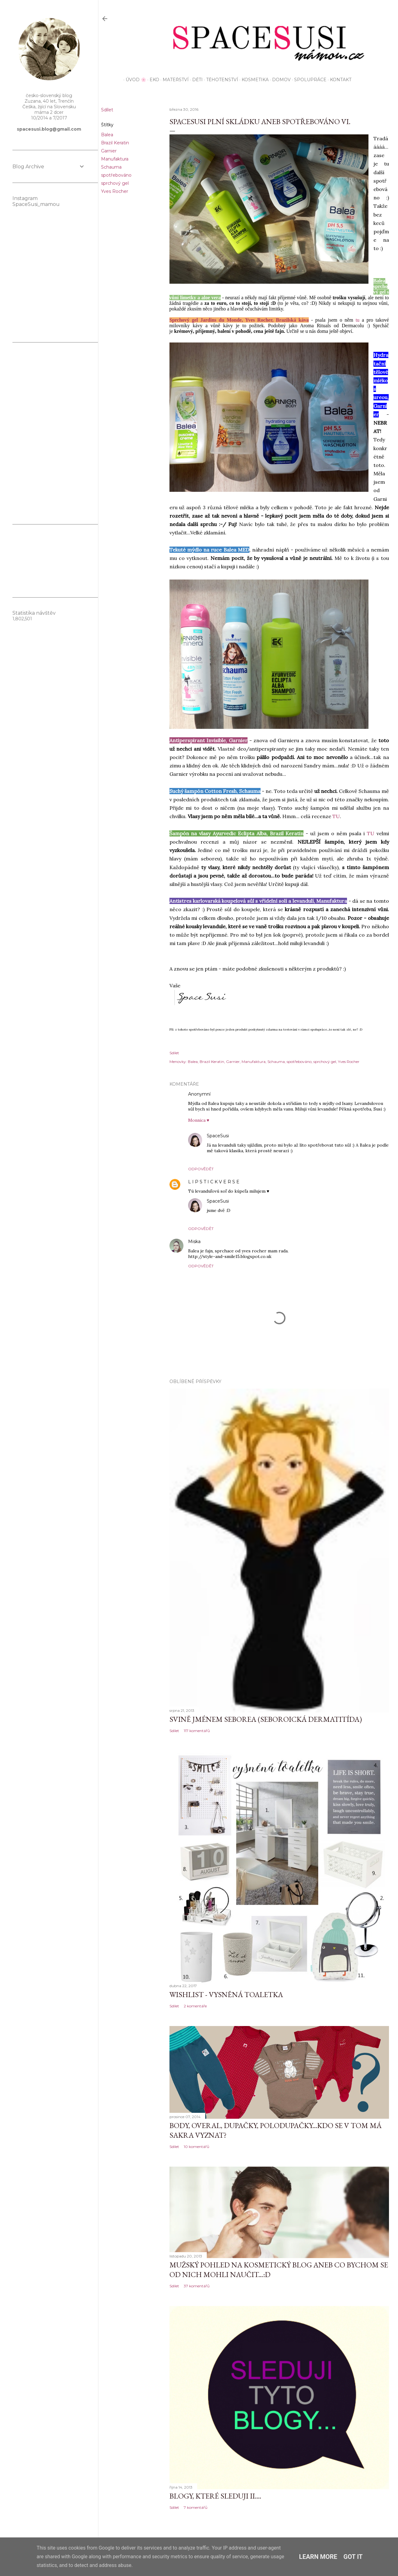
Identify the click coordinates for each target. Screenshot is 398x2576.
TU (336, 816)
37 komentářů (197, 2286)
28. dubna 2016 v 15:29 (251, 1201)
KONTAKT (338, 79)
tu (357, 320)
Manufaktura (114, 159)
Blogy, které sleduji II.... (215, 2496)
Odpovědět (201, 1169)
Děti (195, 79)
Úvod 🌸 (133, 79)
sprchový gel (115, 183)
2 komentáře (195, 2006)
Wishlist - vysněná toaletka (226, 1994)
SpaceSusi (218, 1136)
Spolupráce (308, 79)
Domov (279, 79)
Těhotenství (220, 79)
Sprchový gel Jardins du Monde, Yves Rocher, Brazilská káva (239, 320)
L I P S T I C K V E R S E (213, 1182)
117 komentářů (197, 1730)
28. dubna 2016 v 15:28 (251, 1136)
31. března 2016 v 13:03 (262, 1182)
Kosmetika (252, 79)
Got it (353, 2556)
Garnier (109, 151)
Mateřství (173, 79)
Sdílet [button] (107, 110)
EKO (152, 79)
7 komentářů (195, 2507)
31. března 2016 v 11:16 (232, 1094)
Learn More (318, 2556)
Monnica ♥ (198, 1120)
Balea (107, 134)
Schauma (111, 167)
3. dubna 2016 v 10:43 (222, 1241)
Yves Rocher (114, 191)
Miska (194, 1241)
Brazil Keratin (115, 143)
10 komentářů (196, 2146)
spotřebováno (116, 175)
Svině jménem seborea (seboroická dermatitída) (265, 1719)
